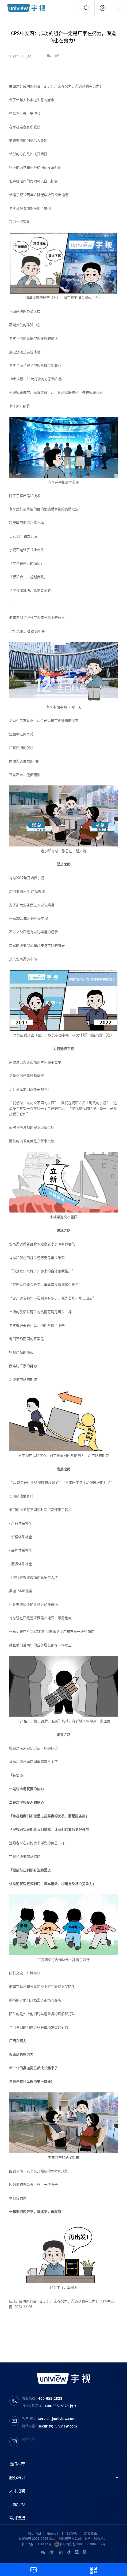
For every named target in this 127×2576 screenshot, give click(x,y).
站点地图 (34, 2533)
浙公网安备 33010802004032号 (80, 2544)
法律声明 (72, 2533)
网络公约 (28, 2439)
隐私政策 (90, 2533)
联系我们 (53, 2533)
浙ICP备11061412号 (36, 2544)
